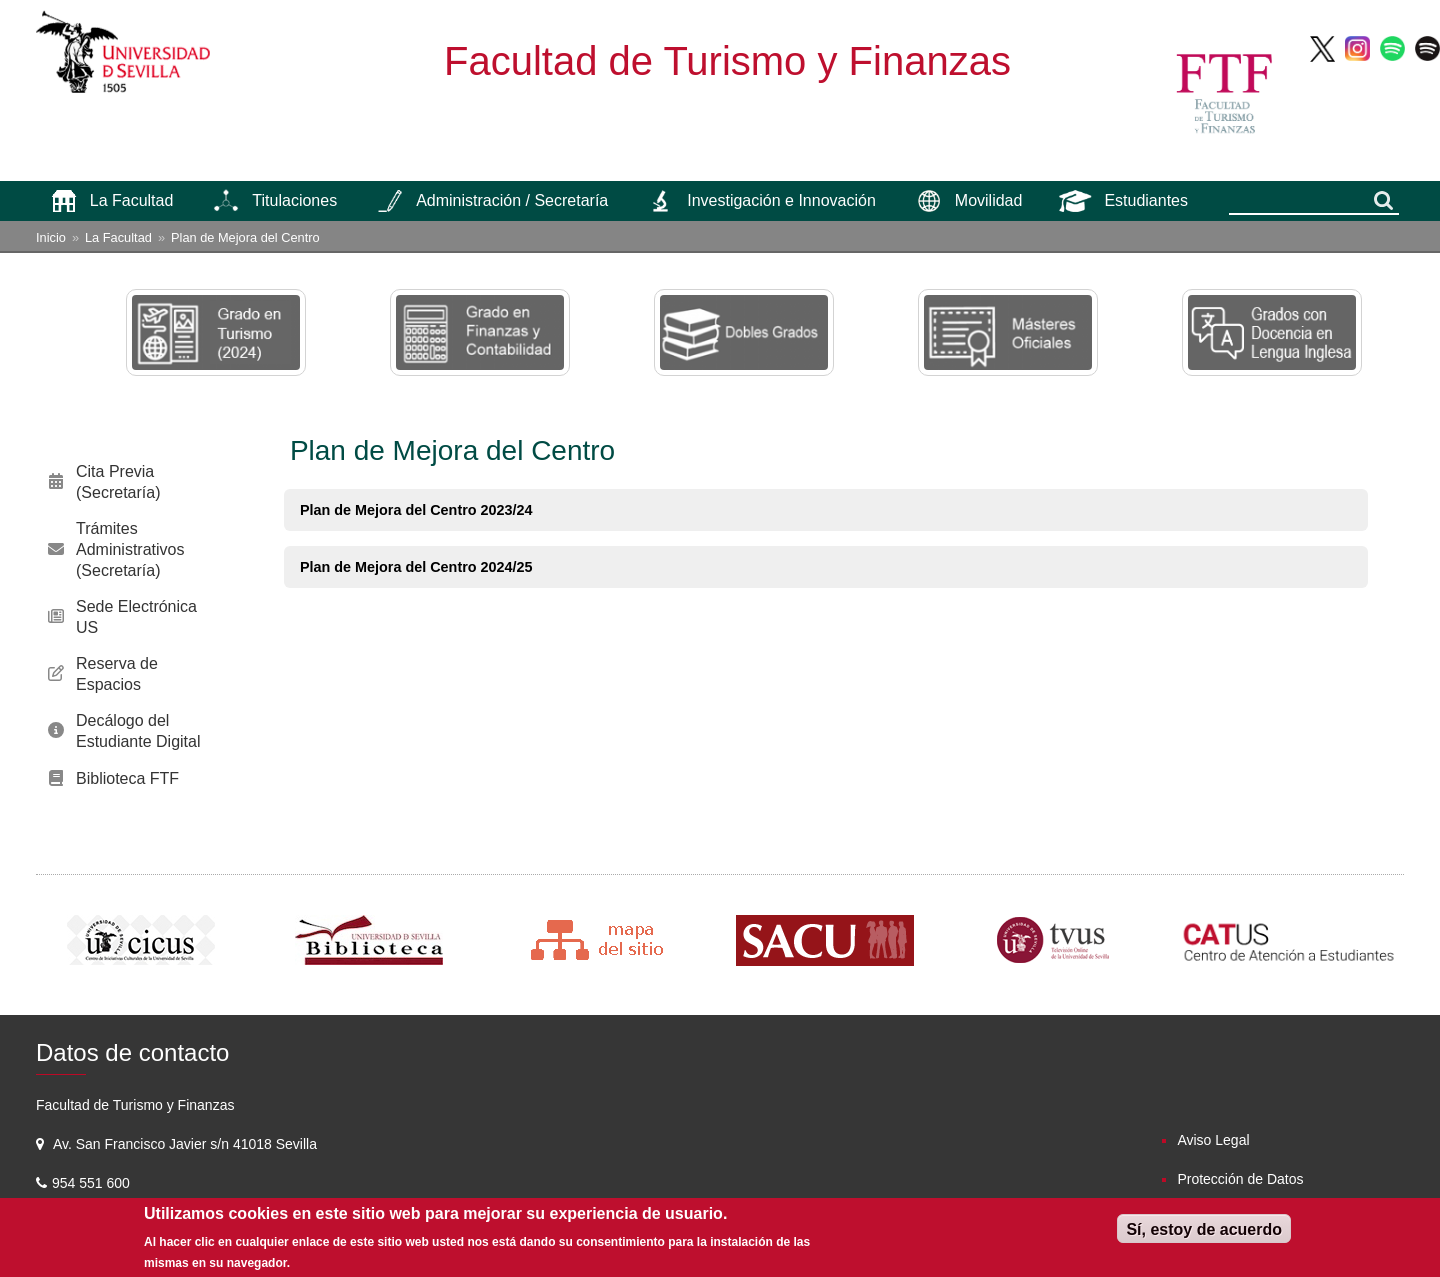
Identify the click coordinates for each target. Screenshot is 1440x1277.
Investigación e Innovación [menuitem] (781, 200)
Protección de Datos (1240, 1179)
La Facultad (118, 237)
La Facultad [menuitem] (132, 200)
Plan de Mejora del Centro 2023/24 (416, 510)
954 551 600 (93, 1183)
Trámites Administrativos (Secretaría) (130, 549)
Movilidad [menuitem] (989, 200)
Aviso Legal (1213, 1140)
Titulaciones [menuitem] (294, 200)
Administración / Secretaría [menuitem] (512, 200)
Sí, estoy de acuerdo (1204, 1229)
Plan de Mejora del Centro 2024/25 (416, 567)
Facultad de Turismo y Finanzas (727, 61)
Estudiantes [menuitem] (1146, 200)
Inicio (51, 237)
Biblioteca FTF (127, 778)
